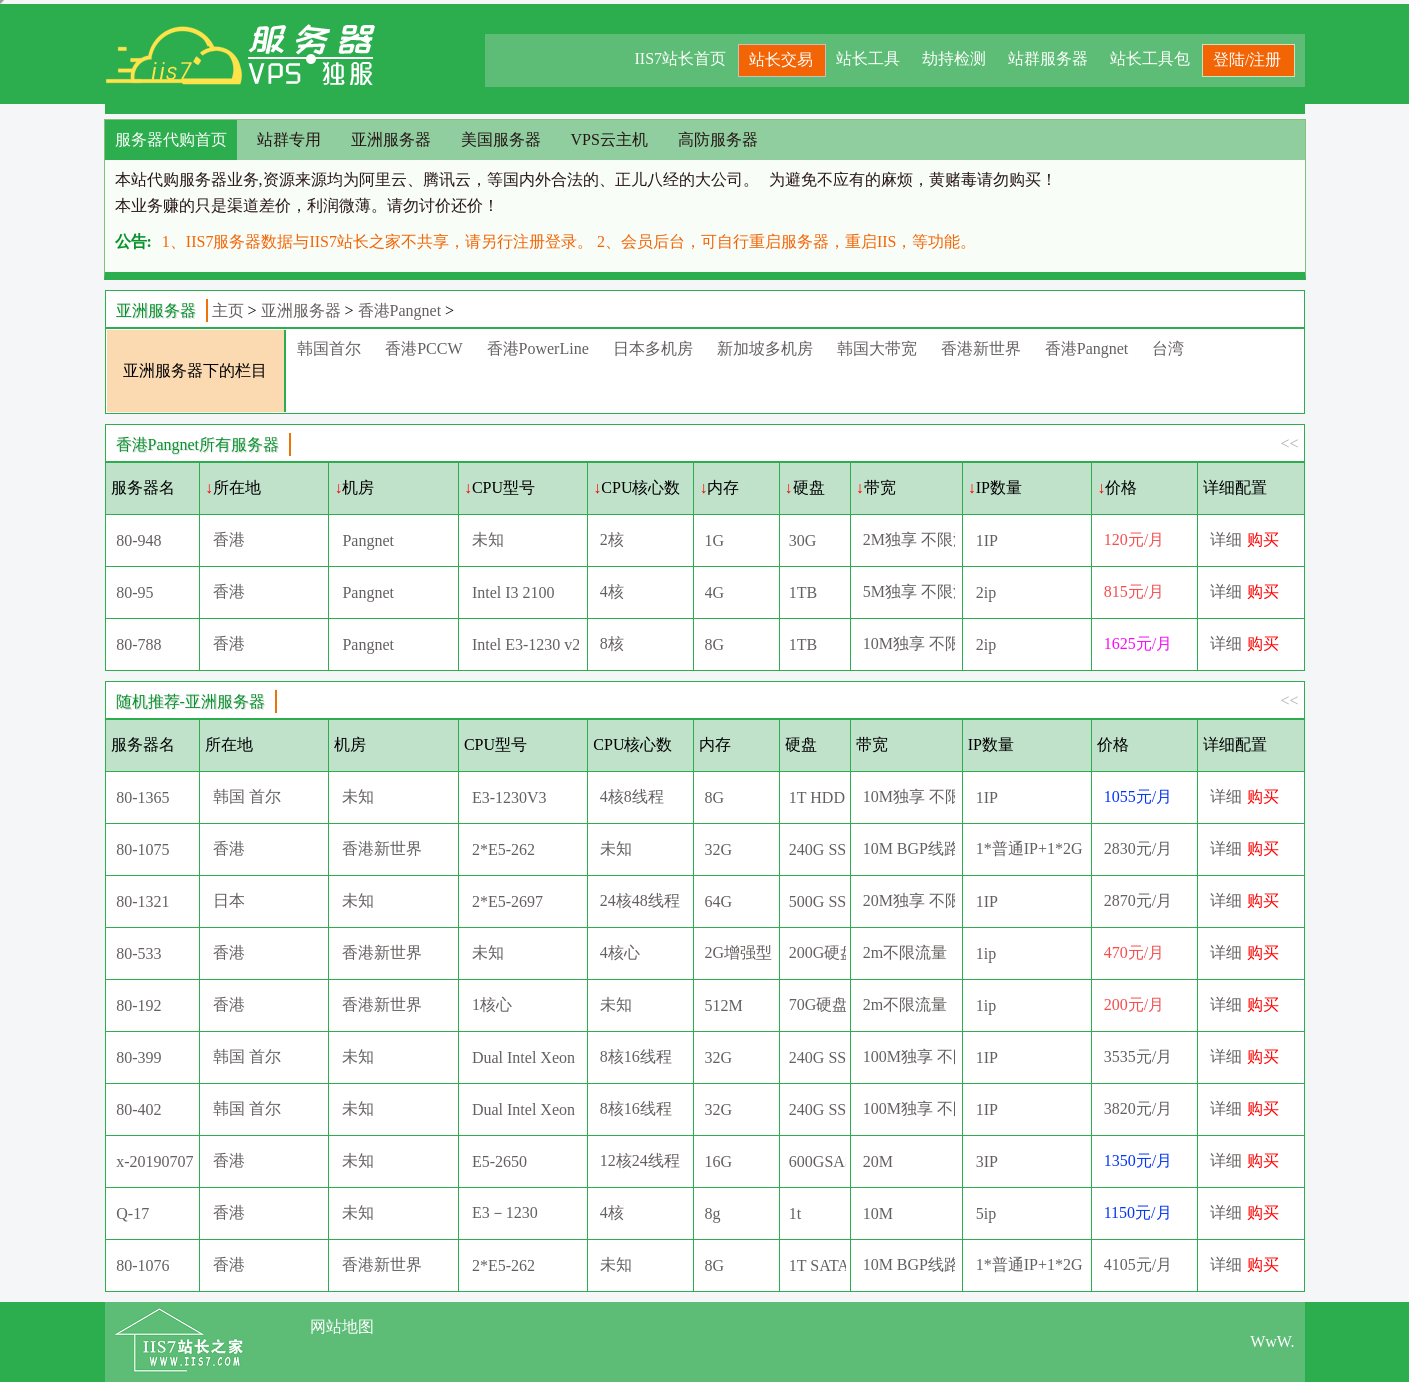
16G (719, 1161)
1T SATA (817, 1265)
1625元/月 (1138, 643)
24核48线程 (640, 900)
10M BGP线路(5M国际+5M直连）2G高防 (909, 848)
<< (1289, 443)
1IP (987, 540)
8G (715, 644)
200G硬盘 (817, 952)
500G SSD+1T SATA (817, 901)
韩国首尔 (329, 348)
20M (878, 1161)
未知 (488, 539)
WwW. (1272, 1341)
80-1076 (142, 1265)
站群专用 (289, 139)
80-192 (138, 1005)
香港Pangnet (400, 310)
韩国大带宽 (877, 348)
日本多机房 (653, 348)
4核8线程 (632, 796)
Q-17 (132, 1213)
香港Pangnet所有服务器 (198, 444)
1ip (986, 953)
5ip (986, 1213)
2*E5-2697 (507, 901)
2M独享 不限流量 (909, 539)
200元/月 (1134, 1004)
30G (803, 540)
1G (715, 540)
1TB (803, 592)
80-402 (138, 1109)
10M (878, 1213)
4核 (612, 591)
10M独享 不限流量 (909, 643)
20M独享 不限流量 (909, 900)
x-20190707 (154, 1161)
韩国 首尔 (247, 796)
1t (795, 1213)
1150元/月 (1138, 1212)
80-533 (138, 953)
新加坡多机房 (765, 348)
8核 (612, 643)
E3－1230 (505, 1212)
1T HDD (817, 797)
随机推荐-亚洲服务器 (190, 701)
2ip (986, 592)
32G (719, 849)
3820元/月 (1138, 1108)
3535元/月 (1138, 1056)
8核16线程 (636, 1056)
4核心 (620, 952)
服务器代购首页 (171, 139)
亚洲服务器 (391, 139)
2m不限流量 (905, 952)
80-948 (138, 540)
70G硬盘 (817, 1004)
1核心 (492, 1004)
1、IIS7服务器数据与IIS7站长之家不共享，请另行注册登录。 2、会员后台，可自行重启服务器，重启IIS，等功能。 (569, 241)
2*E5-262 (503, 849)
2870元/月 (1138, 900)
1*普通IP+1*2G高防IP (1029, 848)
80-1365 (142, 797)
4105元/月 (1138, 1264)
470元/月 (1134, 952)
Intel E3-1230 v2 (525, 644)
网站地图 (342, 1326)
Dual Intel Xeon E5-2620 (525, 1057)
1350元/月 (1138, 1160)
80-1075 (142, 849)
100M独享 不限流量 (909, 1056)
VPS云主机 (609, 139)
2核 (612, 539)
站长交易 (781, 59)
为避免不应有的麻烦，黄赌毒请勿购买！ (913, 179)
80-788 (138, 644)
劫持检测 (954, 58)
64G (719, 901)
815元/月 (1134, 591)
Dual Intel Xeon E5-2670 (525, 1109)
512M (724, 1005)
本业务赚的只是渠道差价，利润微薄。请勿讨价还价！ (307, 205)
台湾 (1168, 348)
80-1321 (142, 901)
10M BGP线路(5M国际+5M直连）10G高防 (909, 1264)
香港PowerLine (538, 348)
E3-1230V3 (509, 797)
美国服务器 (501, 139)
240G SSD (817, 849)
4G (715, 592)
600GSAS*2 (817, 1161)
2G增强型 (739, 952)
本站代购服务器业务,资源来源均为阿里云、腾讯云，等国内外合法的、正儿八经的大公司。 (437, 179)
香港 (229, 539)
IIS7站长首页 (680, 58)
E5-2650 (499, 1161)
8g (713, 1213)
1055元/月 (1138, 796)
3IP (987, 1161)
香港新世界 (981, 348)
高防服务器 (718, 139)
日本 (229, 900)
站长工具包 (1150, 58)
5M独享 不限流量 (909, 591)
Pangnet (368, 540)
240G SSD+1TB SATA (817, 1057)
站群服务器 (1048, 58)
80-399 (138, 1057)
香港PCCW (423, 348)
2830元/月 (1138, 848)
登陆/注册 (1247, 59)
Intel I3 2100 (513, 592)
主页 (228, 310)
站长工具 (868, 58)
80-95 (134, 592)
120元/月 (1134, 539)
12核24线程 (640, 1160)
